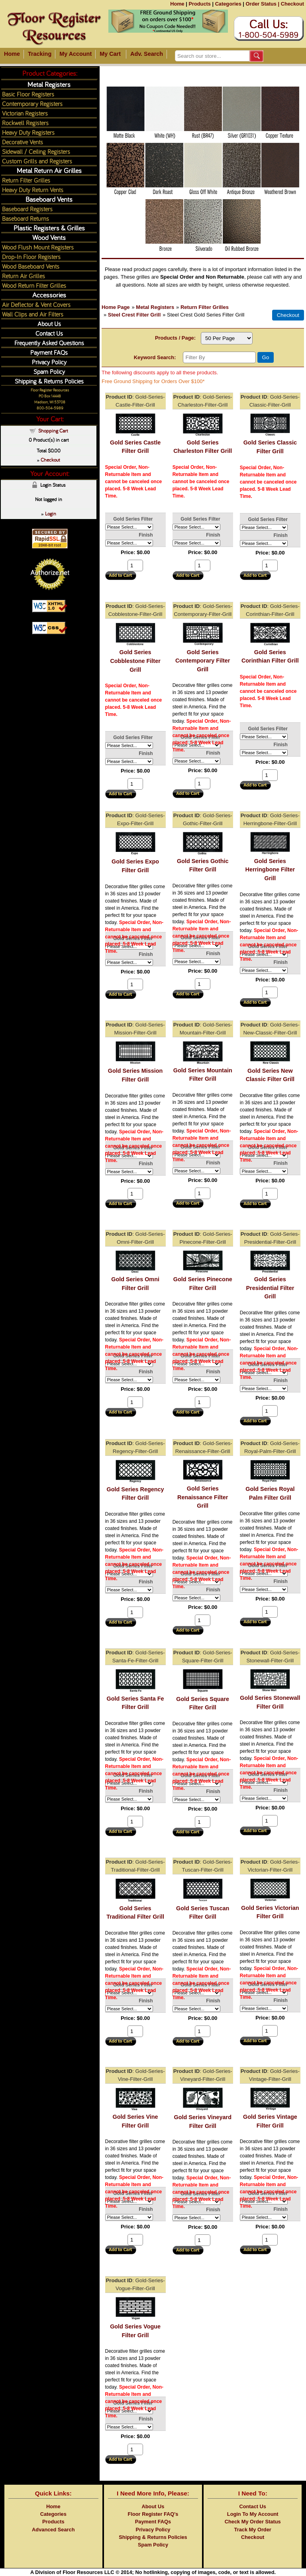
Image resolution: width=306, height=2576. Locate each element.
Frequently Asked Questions (49, 343)
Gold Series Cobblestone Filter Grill (135, 661)
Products (199, 4)
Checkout (292, 4)
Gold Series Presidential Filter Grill (270, 1288)
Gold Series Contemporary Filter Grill (202, 661)
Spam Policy (49, 371)
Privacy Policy (49, 362)
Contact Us (49, 333)
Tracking (39, 54)
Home (177, 4)
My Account (75, 54)
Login (50, 513)
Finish (146, 535)
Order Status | (262, 4)
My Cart (110, 54)
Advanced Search (53, 2530)
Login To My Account (253, 2514)
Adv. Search (146, 54)
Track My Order (252, 2530)
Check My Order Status (253, 2522)
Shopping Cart (53, 430)
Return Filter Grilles (204, 307)
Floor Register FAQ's (153, 2514)
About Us (49, 323)
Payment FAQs (49, 352)
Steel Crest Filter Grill (134, 315)
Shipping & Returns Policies (49, 381)
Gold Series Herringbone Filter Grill (270, 869)
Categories (228, 4)
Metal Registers (155, 307)
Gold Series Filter (133, 519)
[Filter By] (219, 357)
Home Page (116, 307)
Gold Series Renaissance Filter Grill (202, 1497)
